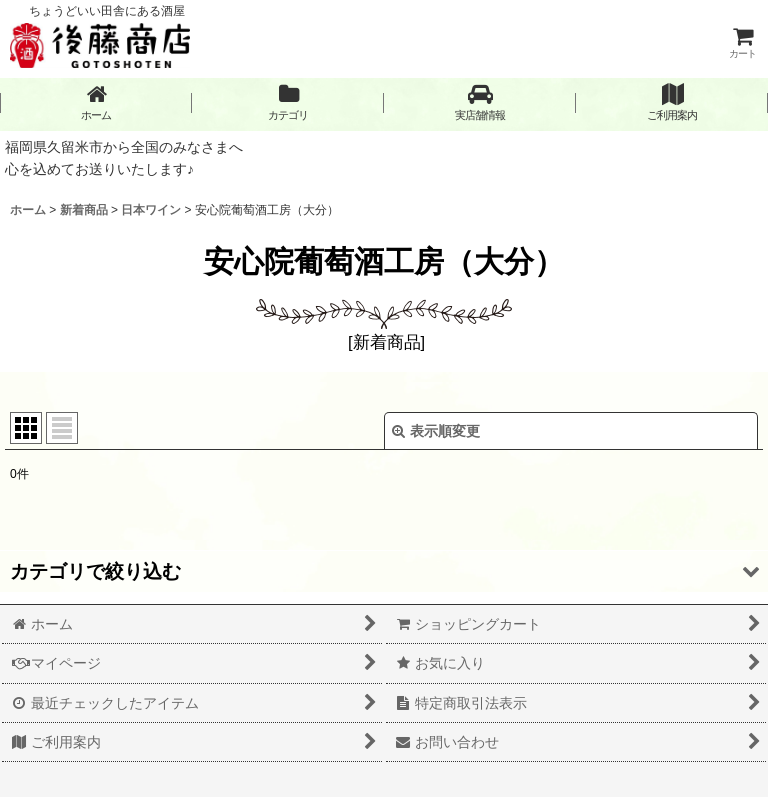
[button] (480, 102)
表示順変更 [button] (436, 431)
